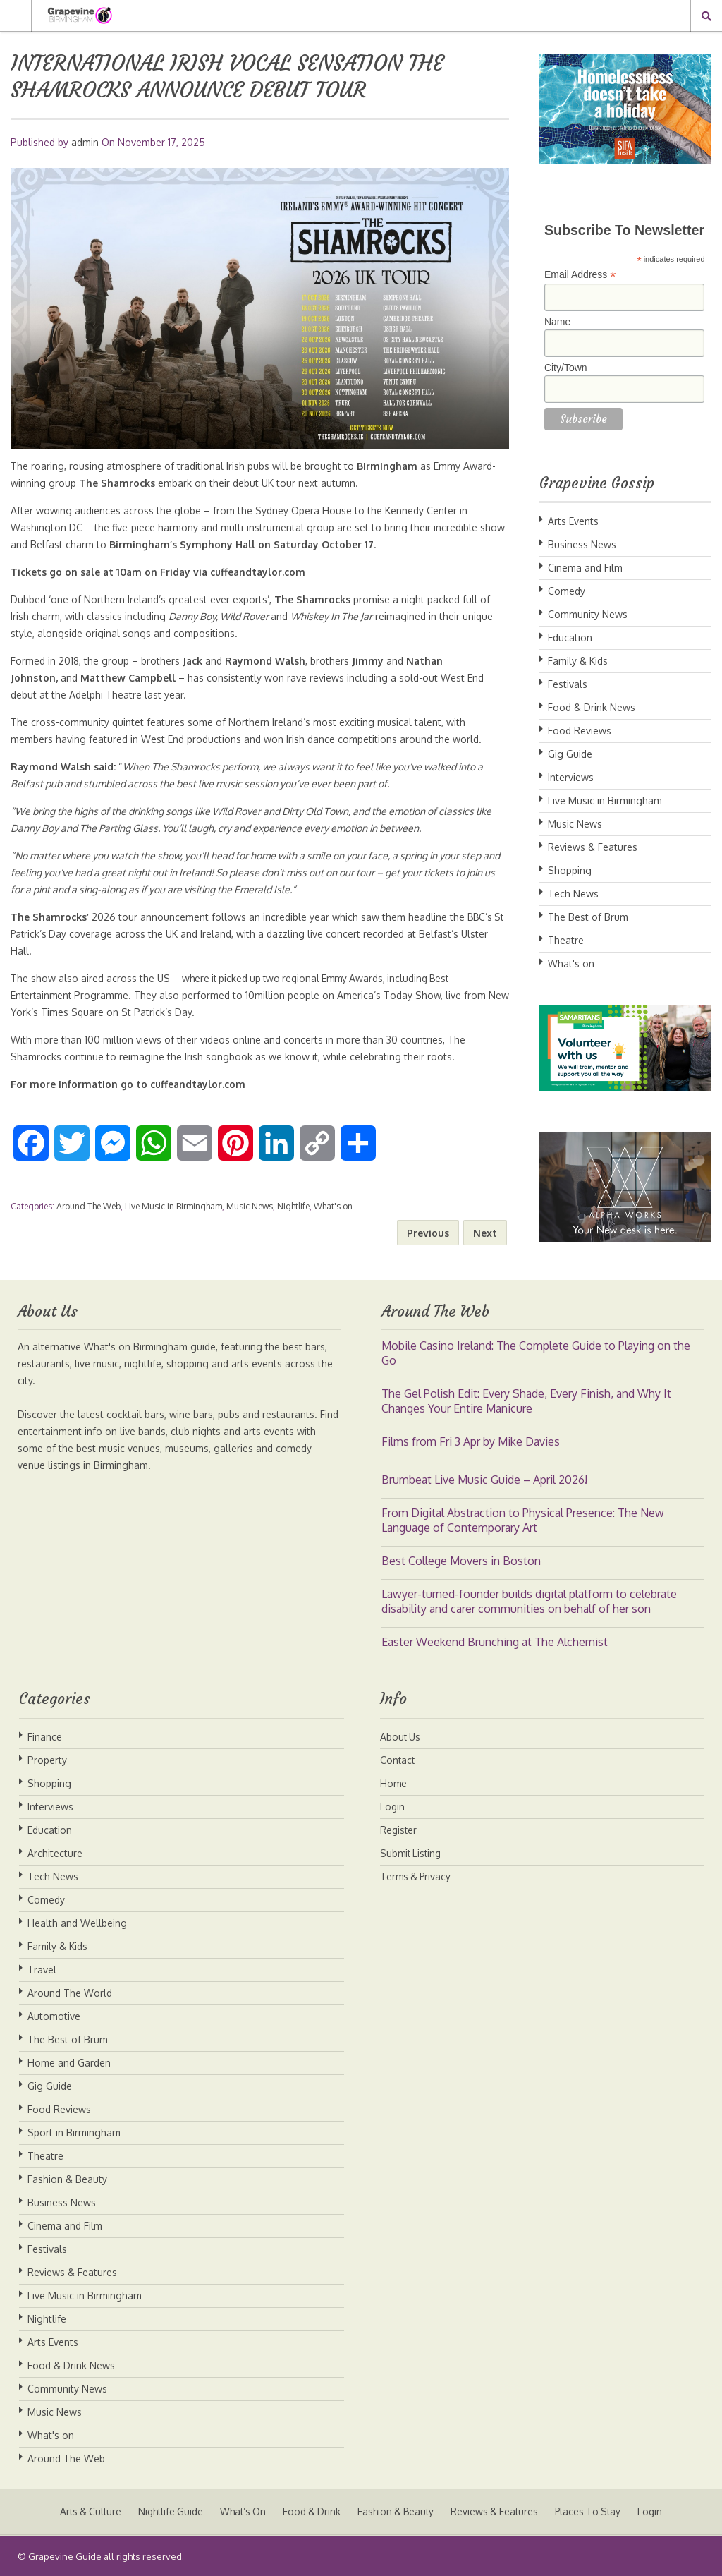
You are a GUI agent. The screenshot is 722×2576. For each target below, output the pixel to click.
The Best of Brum (588, 917)
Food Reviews (579, 731)
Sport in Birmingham (74, 2133)
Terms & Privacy (417, 1876)
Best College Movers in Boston (461, 1561)
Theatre (566, 940)
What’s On (240, 2511)
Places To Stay (595, 2511)
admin (85, 142)
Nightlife (293, 1206)
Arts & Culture (83, 2511)
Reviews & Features (592, 847)
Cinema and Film (585, 568)
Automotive (53, 2016)
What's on (333, 1206)
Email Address (580, 275)
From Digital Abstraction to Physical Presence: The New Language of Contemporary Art (522, 1520)
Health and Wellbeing (77, 1923)
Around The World (69, 1993)
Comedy (566, 591)
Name (557, 321)
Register (399, 1830)
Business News (582, 544)
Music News (249, 1206)
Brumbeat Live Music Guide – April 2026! (484, 1480)
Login (392, 1807)
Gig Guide (570, 754)
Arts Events (573, 521)
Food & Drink (311, 2511)
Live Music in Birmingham (173, 1206)
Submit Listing (412, 1853)
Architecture (54, 1853)
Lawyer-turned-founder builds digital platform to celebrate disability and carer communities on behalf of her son (529, 1601)
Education (570, 637)
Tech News (573, 894)
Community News (588, 614)
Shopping (570, 870)
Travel (41, 1970)
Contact (398, 1760)
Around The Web (88, 1206)
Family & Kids (578, 661)
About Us (401, 1737)
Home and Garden (69, 2063)
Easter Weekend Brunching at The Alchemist (494, 1642)
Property (47, 1760)
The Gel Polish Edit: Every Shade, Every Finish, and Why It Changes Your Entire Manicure (526, 1400)
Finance (44, 1737)
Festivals (567, 684)
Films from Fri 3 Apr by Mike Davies (470, 1441)
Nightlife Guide (166, 2511)
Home (394, 1783)
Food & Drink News (591, 707)
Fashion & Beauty (67, 2179)
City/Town (565, 367)
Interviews (571, 777)
